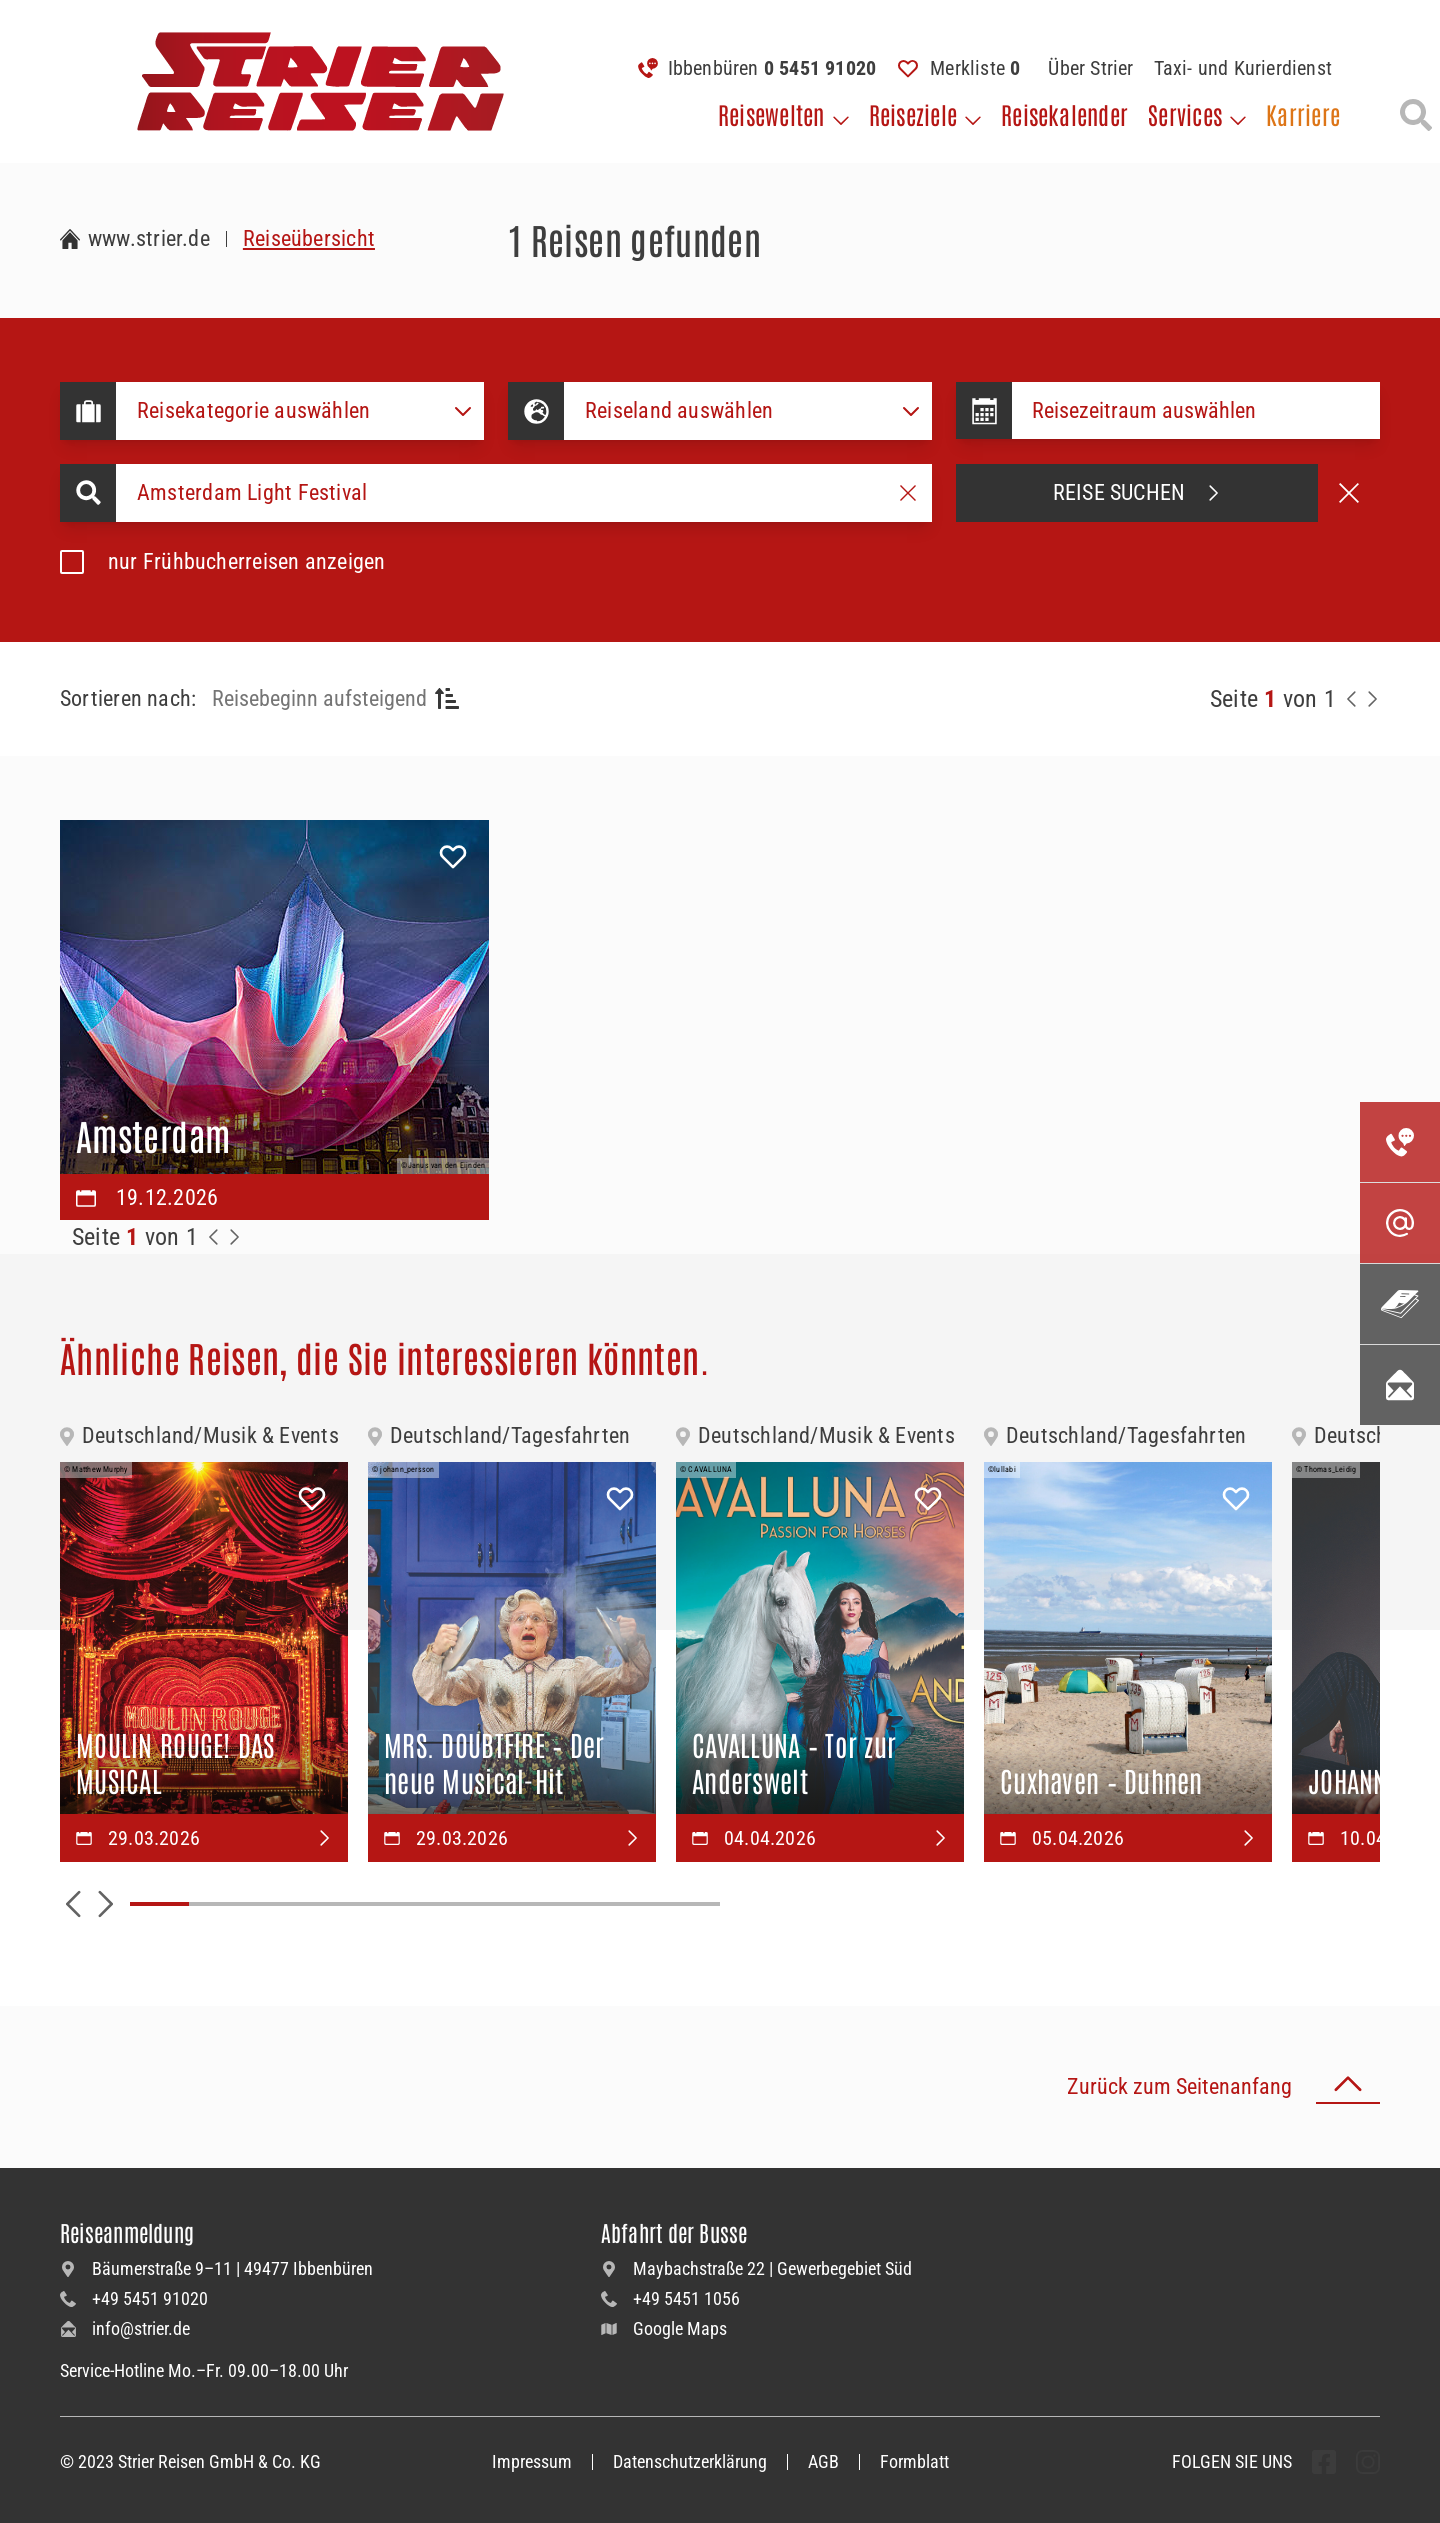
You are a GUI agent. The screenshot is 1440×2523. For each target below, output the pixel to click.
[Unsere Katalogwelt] (1400, 1304)
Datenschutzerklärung (690, 2461)
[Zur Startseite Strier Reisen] (135, 239)
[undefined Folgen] (1324, 2462)
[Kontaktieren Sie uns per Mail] (1400, 1223)
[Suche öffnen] (1416, 115)
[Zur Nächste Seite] (234, 1237)
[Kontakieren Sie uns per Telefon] (1400, 1142)
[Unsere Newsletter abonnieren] (1400, 1385)
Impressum (532, 2461)
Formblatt (914, 2461)
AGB (823, 2461)
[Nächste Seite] (1372, 699)
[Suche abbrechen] (1349, 493)
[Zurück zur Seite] (1352, 699)
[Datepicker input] (1196, 410)
